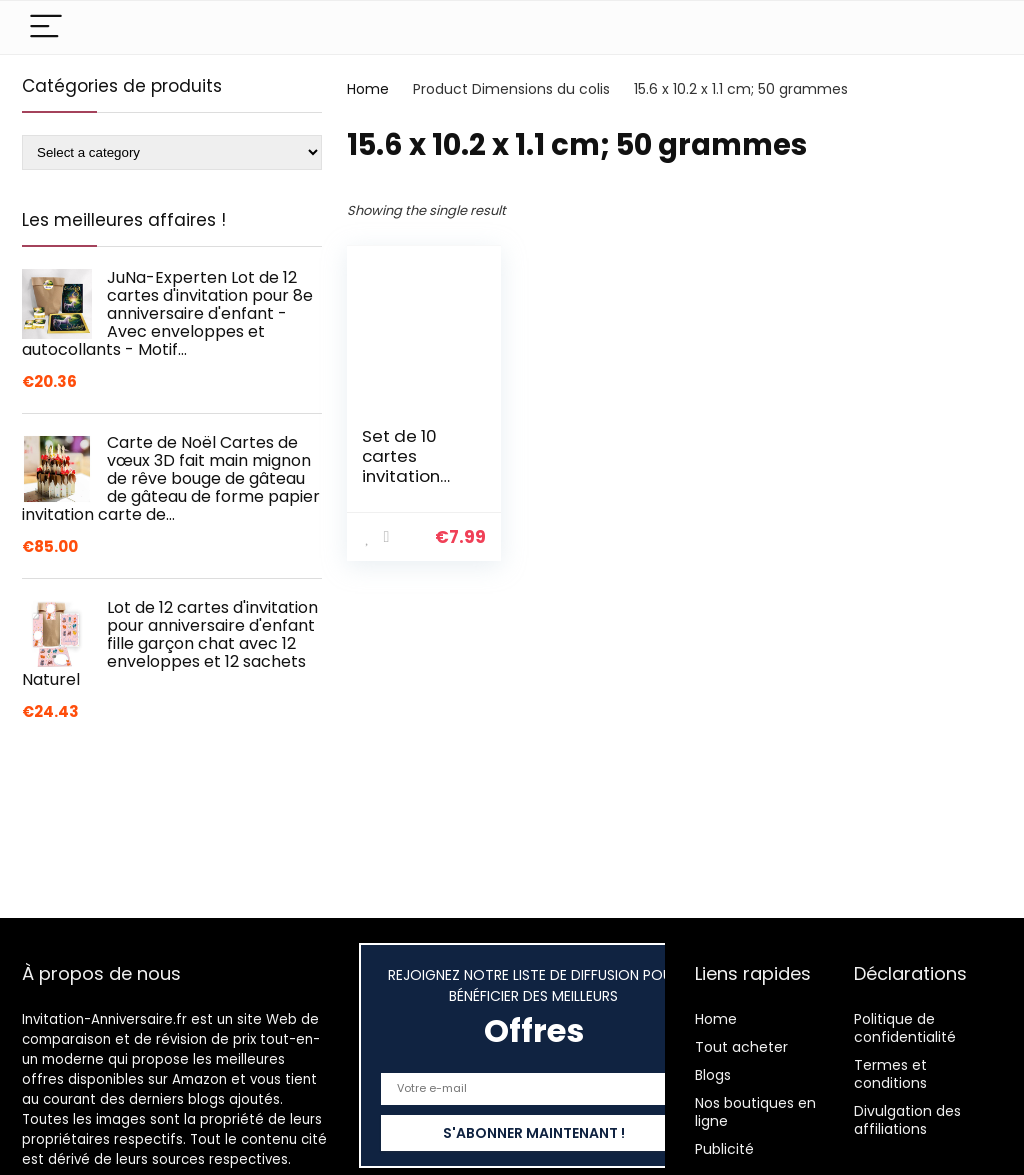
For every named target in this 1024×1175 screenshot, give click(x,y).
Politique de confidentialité (905, 1028)
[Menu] (46, 27)
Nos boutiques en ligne (755, 1112)
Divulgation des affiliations (907, 1120)
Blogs (713, 1075)
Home (368, 89)
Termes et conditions (890, 1074)
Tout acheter (741, 1047)
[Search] (971, 27)
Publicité (724, 1149)
